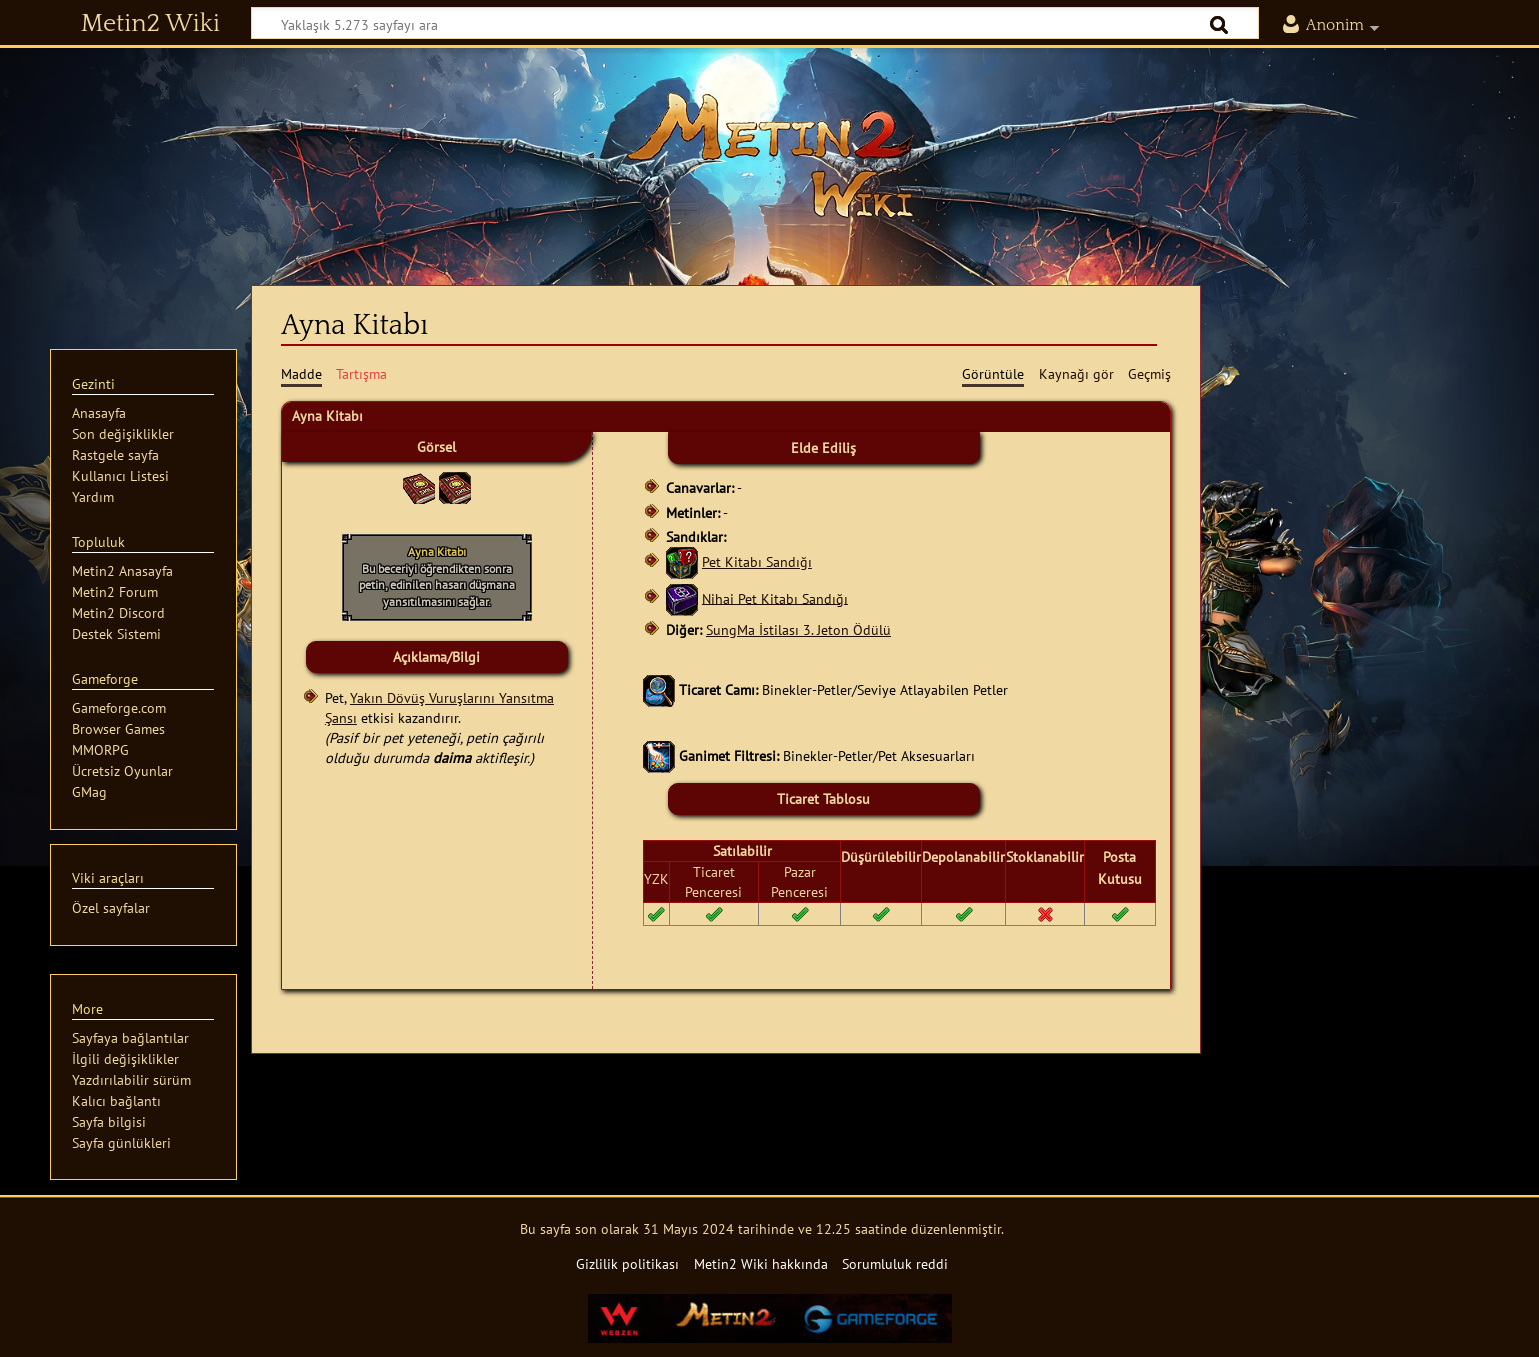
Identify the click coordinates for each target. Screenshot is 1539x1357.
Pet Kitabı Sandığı (757, 561)
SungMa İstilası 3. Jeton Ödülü (798, 629)
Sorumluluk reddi (895, 1263)
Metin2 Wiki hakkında (761, 1263)
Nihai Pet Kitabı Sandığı (775, 597)
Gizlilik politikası (627, 1263)
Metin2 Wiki (150, 24)
